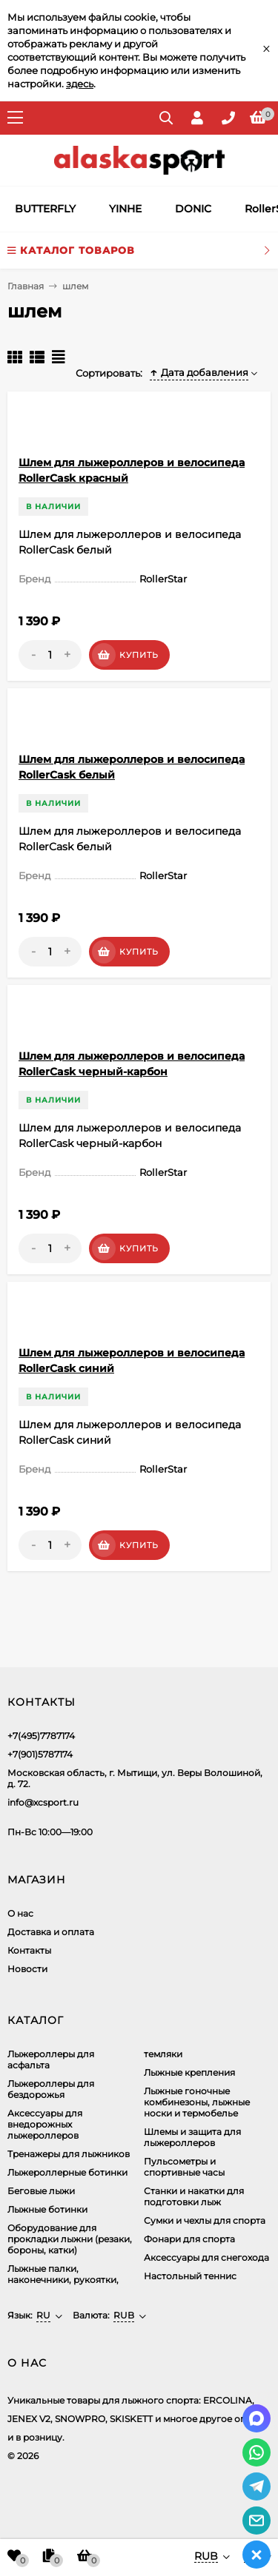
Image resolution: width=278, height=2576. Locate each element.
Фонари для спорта (189, 2238)
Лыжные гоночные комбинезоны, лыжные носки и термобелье (197, 2102)
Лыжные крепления (189, 2072)
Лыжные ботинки (47, 2209)
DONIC (193, 208)
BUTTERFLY (45, 208)
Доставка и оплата (50, 1931)
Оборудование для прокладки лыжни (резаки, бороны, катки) (69, 2239)
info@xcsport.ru (43, 1802)
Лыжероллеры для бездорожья (50, 2089)
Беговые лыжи (41, 2190)
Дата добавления (199, 372)
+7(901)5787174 (40, 1754)
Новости (27, 1968)
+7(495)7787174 (41, 1735)
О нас (20, 1913)
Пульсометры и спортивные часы (184, 2167)
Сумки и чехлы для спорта (204, 2220)
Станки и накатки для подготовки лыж (194, 2196)
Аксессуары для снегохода (206, 2257)
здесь (79, 84)
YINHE (125, 208)
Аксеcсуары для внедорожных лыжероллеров (44, 2124)
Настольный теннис (190, 2275)
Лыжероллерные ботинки (67, 2172)
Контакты (29, 1950)
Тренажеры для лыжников (68, 2153)
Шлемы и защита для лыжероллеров (192, 2137)
